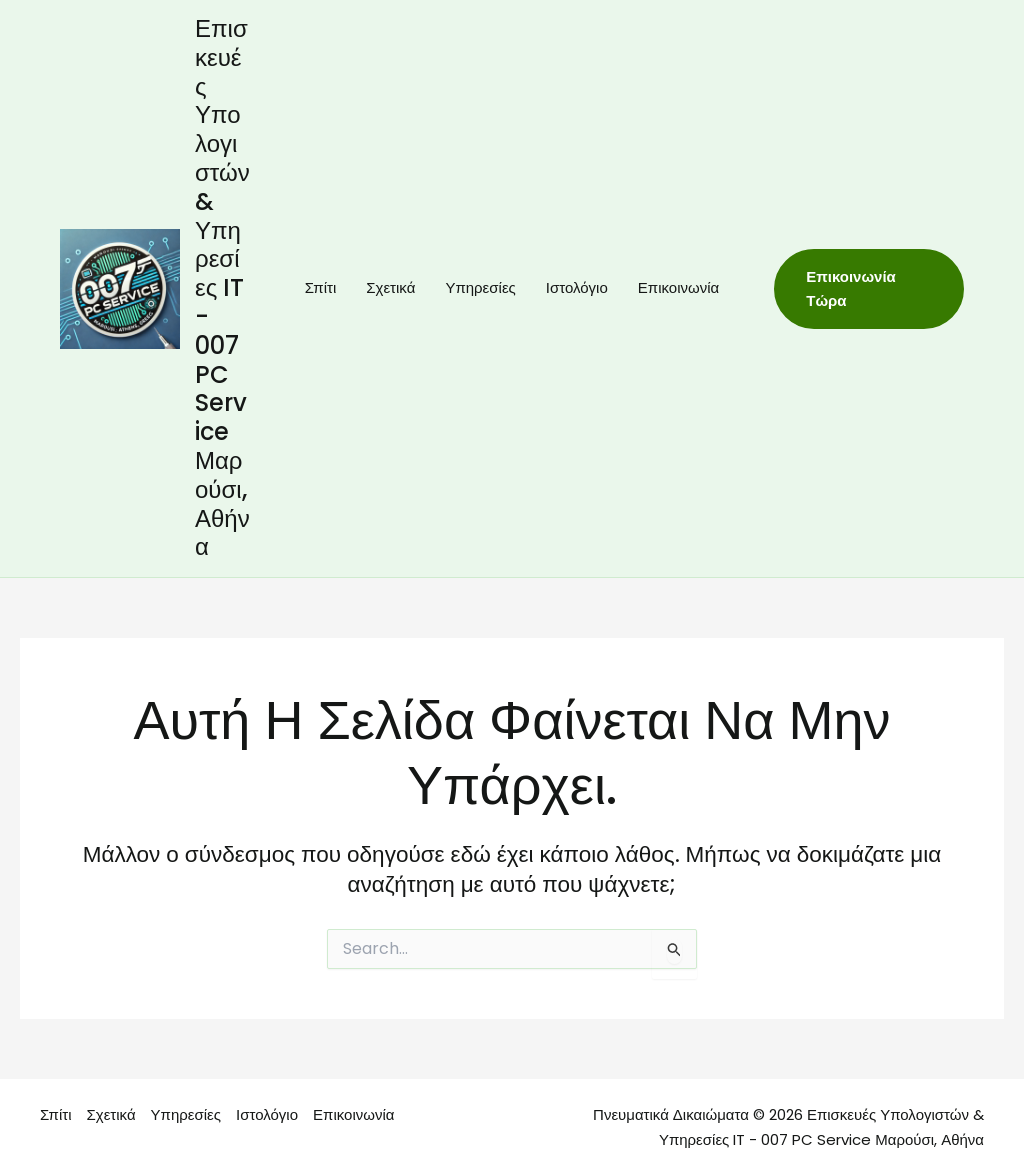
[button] (869, 289)
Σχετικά (390, 287)
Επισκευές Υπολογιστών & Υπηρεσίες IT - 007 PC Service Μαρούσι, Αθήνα (222, 287)
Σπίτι (321, 287)
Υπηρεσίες (480, 287)
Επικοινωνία (678, 287)
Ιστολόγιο (577, 287)
